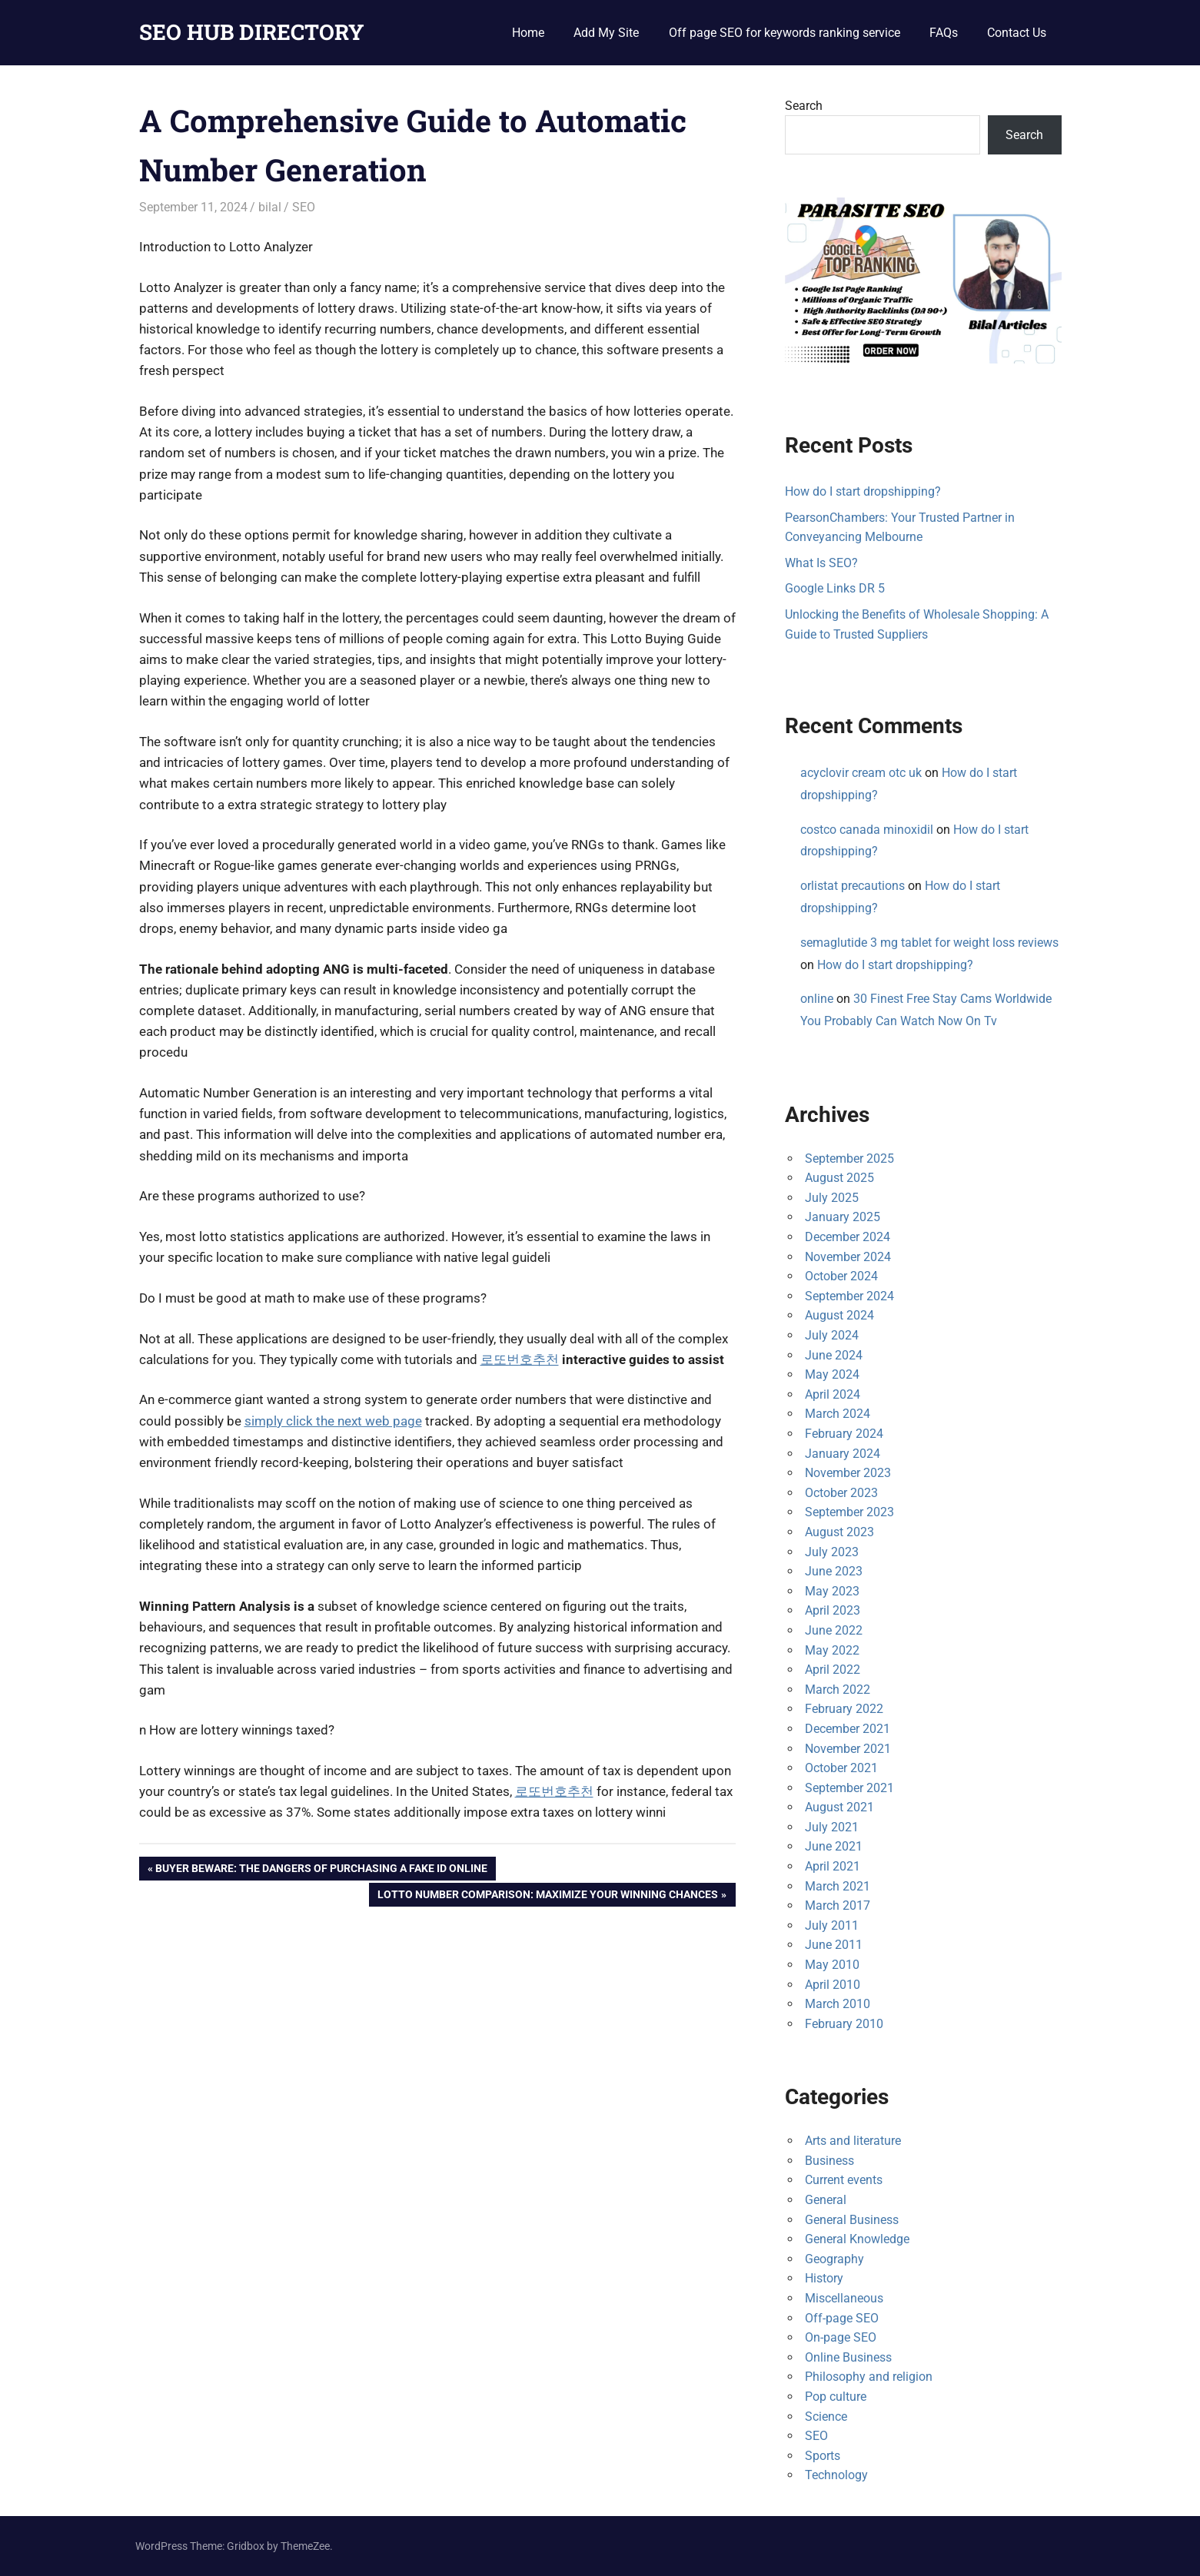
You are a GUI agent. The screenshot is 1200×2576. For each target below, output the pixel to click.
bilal (269, 207)
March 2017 (837, 1905)
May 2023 (832, 1591)
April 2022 (832, 1669)
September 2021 (849, 1788)
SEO (303, 207)
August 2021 (839, 1807)
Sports (822, 2455)
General (825, 2200)
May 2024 (832, 1374)
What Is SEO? (821, 563)
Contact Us (1016, 32)
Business (829, 2160)
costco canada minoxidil (866, 829)
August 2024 (839, 1315)
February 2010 (844, 2024)
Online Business (848, 2357)
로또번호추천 (519, 1359)
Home (528, 32)
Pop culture (835, 2396)
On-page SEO (840, 2337)
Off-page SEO (842, 2318)
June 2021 (834, 1846)
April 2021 (832, 1866)
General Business (852, 2220)
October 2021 (841, 1768)
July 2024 (832, 1335)
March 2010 (837, 2004)
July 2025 (832, 1197)
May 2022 (832, 1650)
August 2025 (839, 1177)
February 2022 (844, 1708)
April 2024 (832, 1394)
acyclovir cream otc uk (861, 772)
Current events (844, 2180)
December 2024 (847, 1237)
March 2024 (837, 1413)
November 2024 (848, 1257)
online (816, 998)
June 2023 (834, 1571)
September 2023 (849, 1512)
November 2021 (848, 1748)
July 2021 (832, 1827)
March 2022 (837, 1689)
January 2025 (842, 1217)
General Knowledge (857, 2239)
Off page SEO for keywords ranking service (784, 32)
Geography (834, 2259)
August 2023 (839, 1532)
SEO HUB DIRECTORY (251, 32)
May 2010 (832, 1964)
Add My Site (606, 32)
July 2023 (832, 1552)
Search (804, 105)
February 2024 (844, 1433)
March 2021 (837, 1886)
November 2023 (848, 1473)
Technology (836, 2475)
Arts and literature (853, 2140)
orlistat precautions (852, 885)
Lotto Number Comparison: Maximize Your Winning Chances (547, 1896)
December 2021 (847, 1728)
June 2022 (834, 1630)
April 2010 (832, 1984)
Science (826, 2416)
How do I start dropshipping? (863, 491)
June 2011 (834, 1944)
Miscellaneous (844, 2298)
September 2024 (849, 1296)
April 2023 (832, 1610)
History (824, 2278)
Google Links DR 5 (835, 588)
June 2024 (834, 1355)
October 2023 (841, 1493)
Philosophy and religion (868, 2376)
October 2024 (841, 1276)
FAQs (943, 32)
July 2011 (832, 1925)
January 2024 (842, 1453)
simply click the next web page (333, 1421)
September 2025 (849, 1158)
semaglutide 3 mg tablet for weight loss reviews (929, 942)
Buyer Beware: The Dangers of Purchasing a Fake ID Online (321, 1870)
